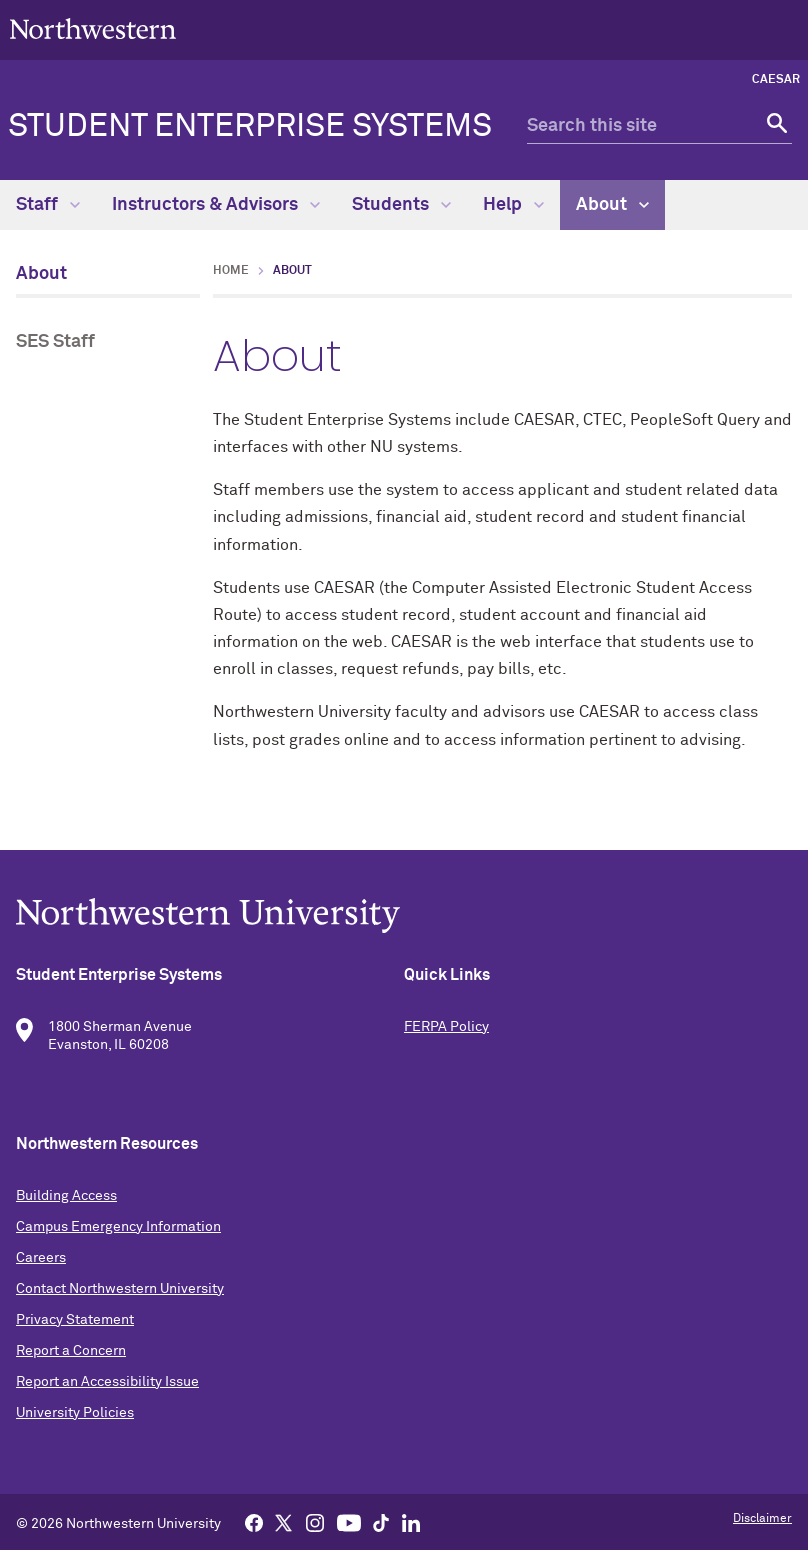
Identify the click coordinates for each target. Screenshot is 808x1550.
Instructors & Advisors (216, 205)
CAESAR (776, 80)
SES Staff (55, 342)
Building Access (66, 1196)
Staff (48, 205)
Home (231, 271)
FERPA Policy (446, 1027)
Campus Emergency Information (118, 1227)
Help (513, 205)
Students (401, 205)
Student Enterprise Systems (250, 127)
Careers (41, 1258)
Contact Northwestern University (120, 1289)
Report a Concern (71, 1351)
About (612, 205)
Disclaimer (762, 1519)
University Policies (75, 1413)
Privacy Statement (75, 1320)
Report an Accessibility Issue (107, 1382)
